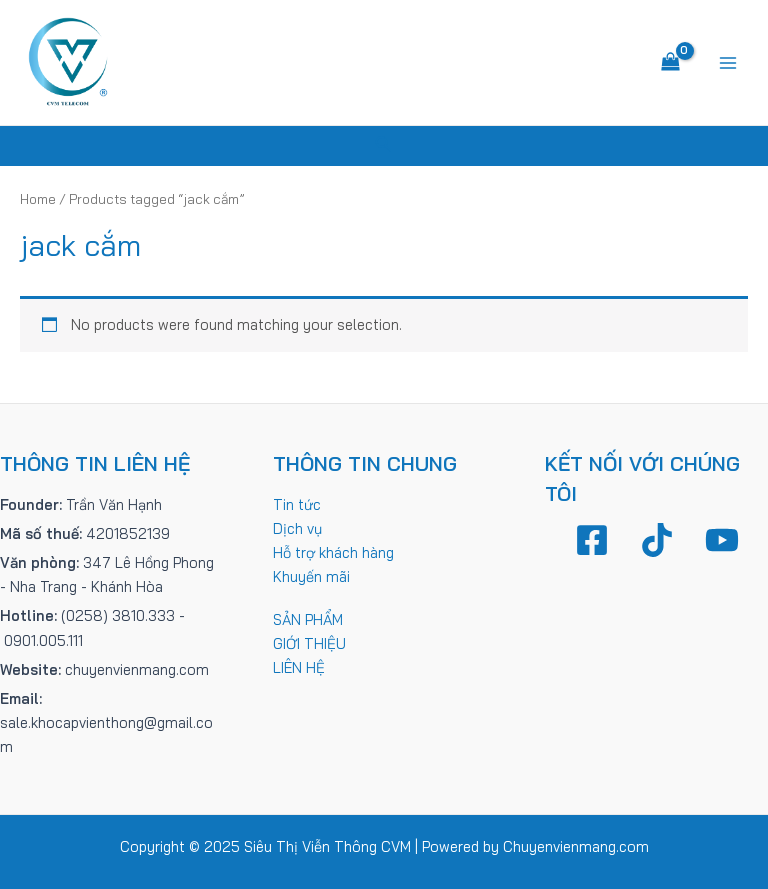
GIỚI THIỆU (309, 643)
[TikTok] (657, 540)
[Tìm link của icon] (384, 146)
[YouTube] (722, 540)
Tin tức (297, 504)
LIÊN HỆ (299, 667)
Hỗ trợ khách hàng (333, 552)
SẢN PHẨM (308, 619)
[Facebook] (592, 540)
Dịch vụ (297, 528)
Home (38, 199)
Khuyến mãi (311, 576)
